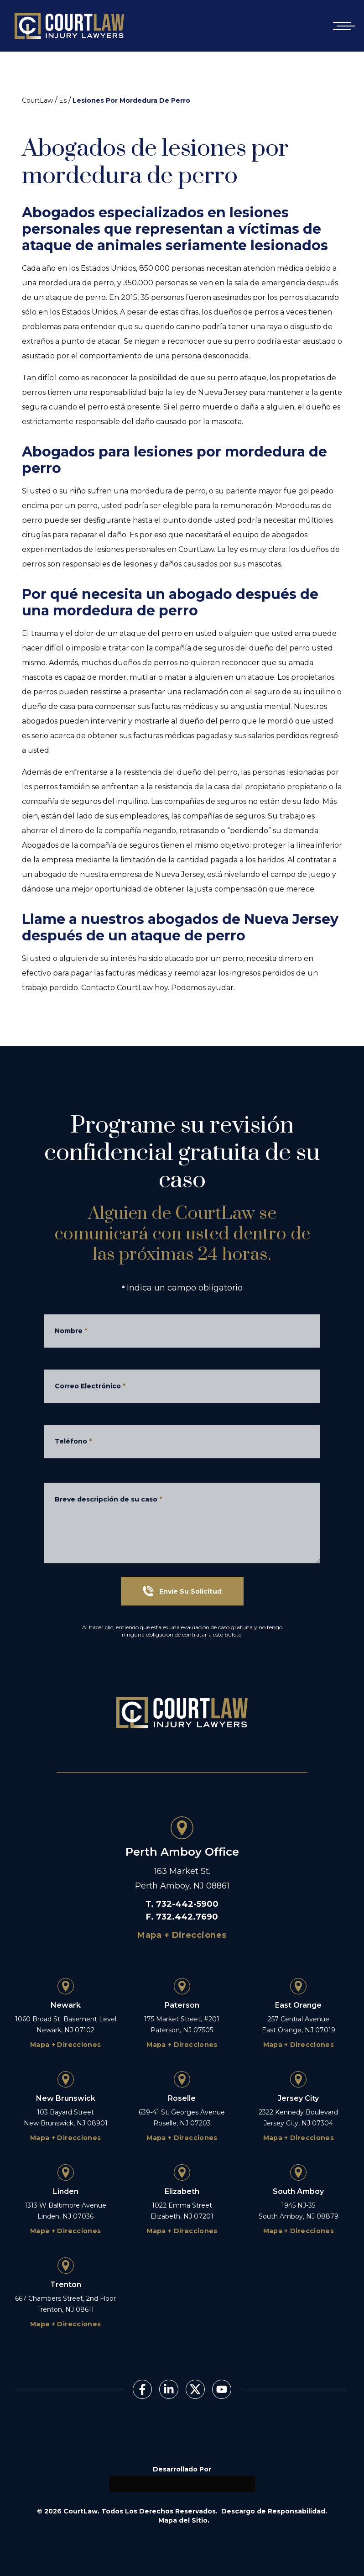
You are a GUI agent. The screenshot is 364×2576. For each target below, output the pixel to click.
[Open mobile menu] (342, 26)
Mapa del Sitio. (183, 2520)
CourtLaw (37, 100)
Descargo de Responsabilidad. (274, 2511)
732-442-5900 (187, 1904)
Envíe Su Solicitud (182, 1591)
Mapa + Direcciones (181, 1935)
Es (63, 100)
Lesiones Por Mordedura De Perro (131, 100)
